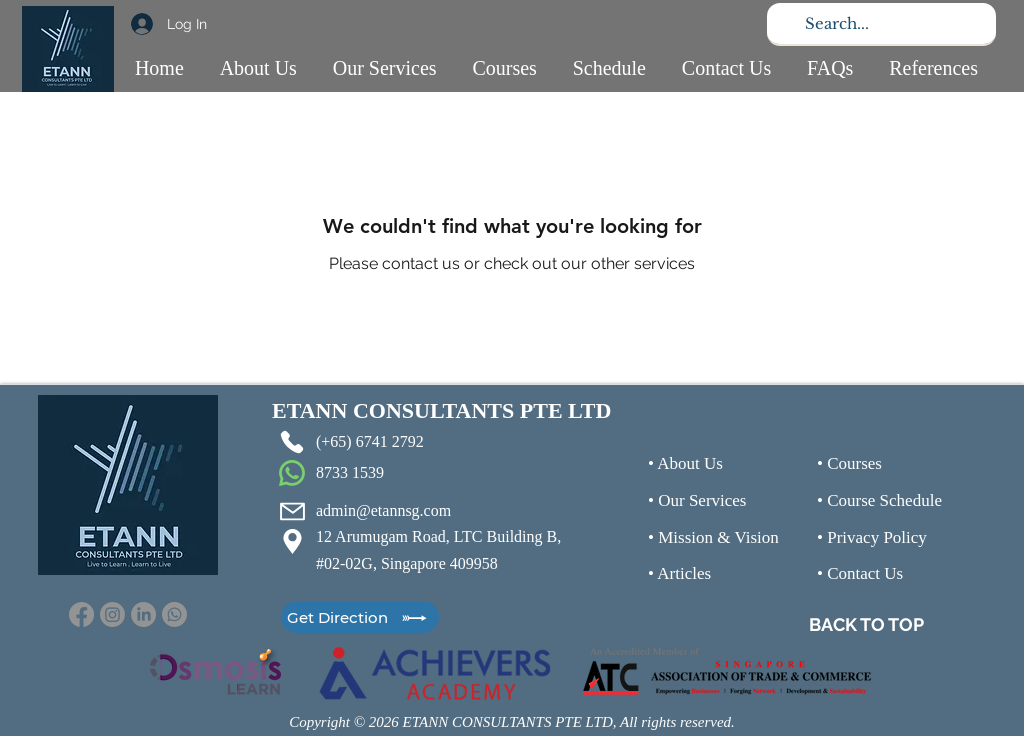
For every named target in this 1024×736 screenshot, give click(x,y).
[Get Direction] (360, 617)
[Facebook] (81, 614)
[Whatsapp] (174, 614)
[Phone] (292, 442)
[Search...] (879, 23)
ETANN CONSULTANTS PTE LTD (441, 410)
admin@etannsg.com (383, 510)
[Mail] (292, 511)
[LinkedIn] (143, 614)
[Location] (292, 541)
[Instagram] (112, 614)
